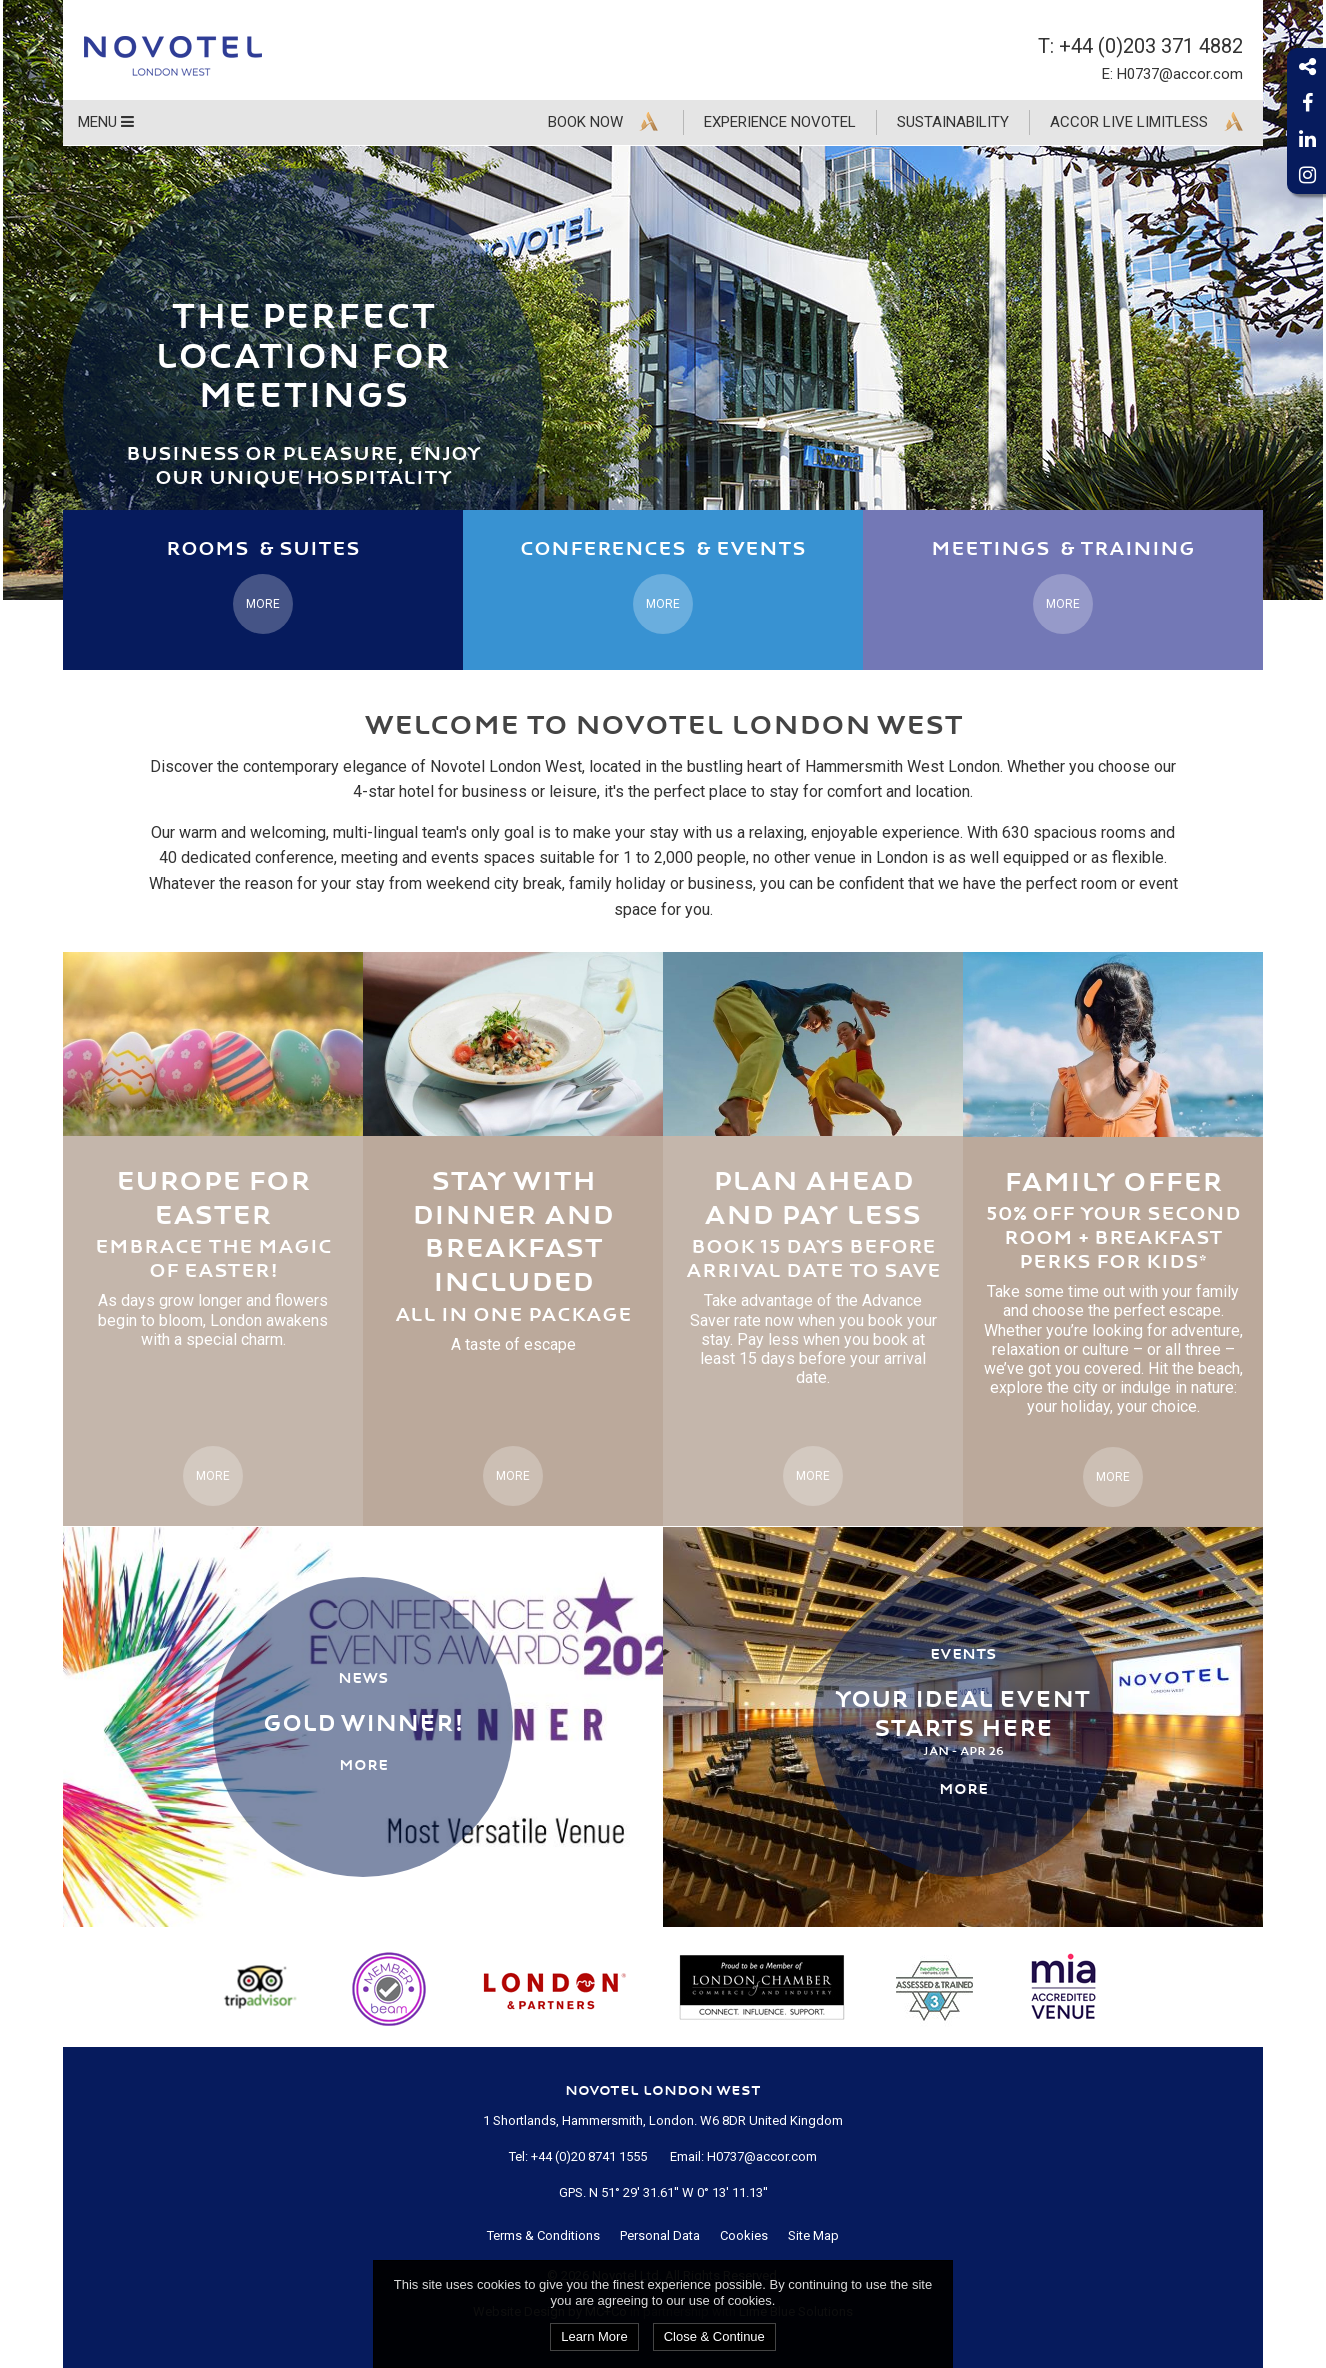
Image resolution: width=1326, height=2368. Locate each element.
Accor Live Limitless (1129, 122)
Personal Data (660, 2235)
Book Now (585, 122)
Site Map (813, 2235)
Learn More (594, 2336)
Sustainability (953, 122)
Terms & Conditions (543, 2235)
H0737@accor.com (1180, 74)
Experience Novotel (780, 122)
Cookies (744, 2235)
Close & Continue (714, 2336)
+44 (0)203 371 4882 (1151, 46)
